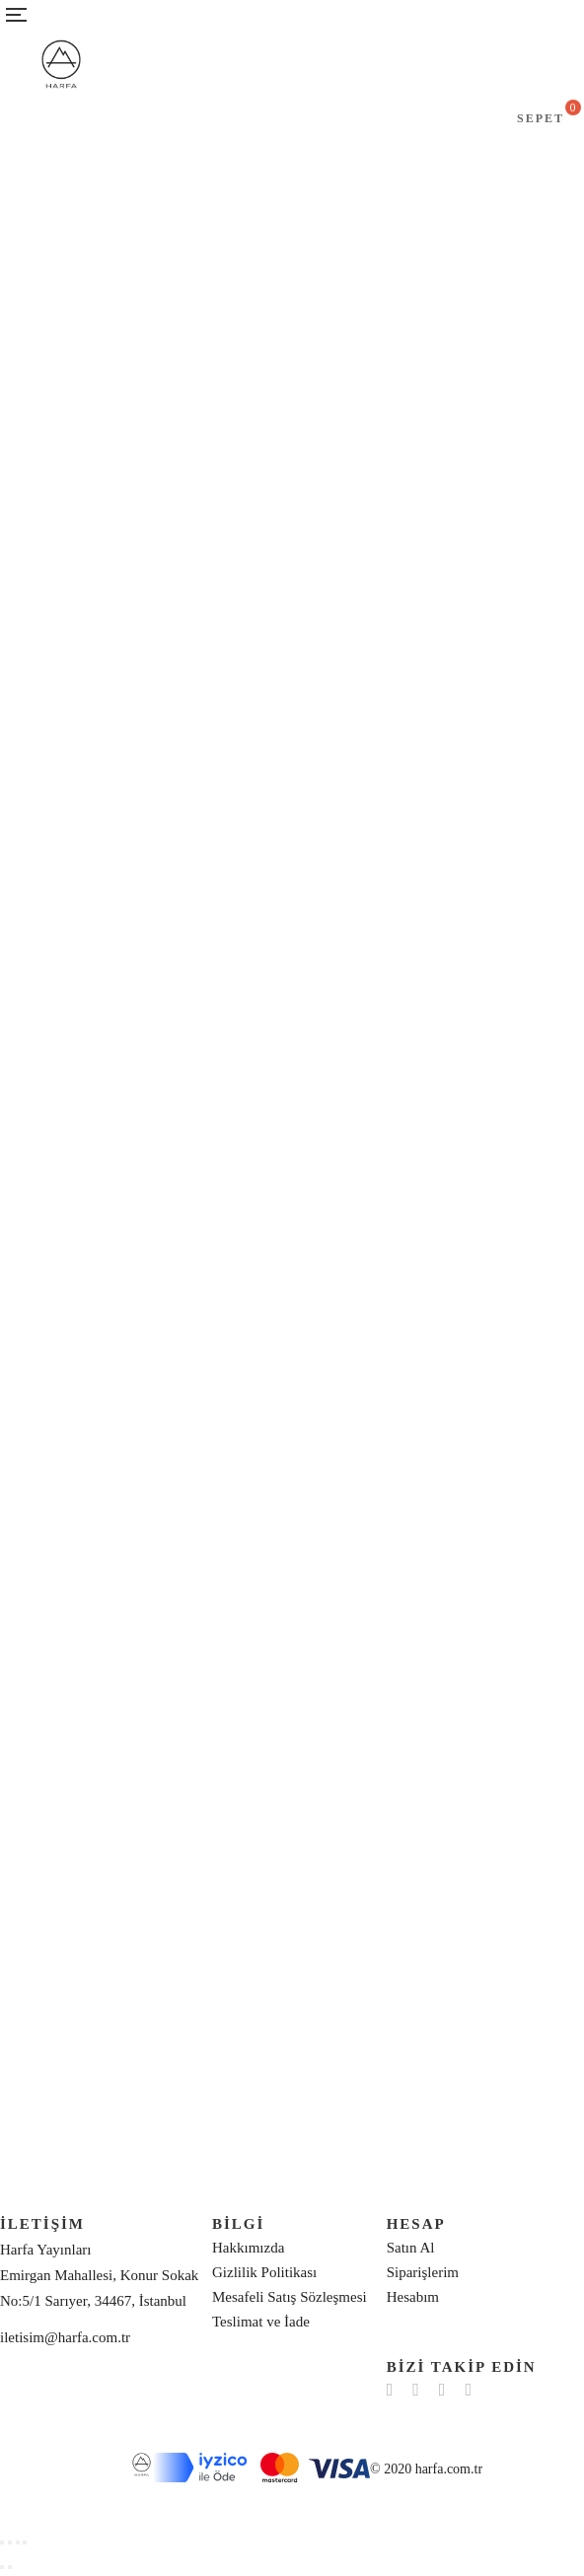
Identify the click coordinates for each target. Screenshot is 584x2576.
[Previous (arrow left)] (2, 2567)
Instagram (442, 2389)
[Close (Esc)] (2, 2542)
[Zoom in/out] (25, 2542)
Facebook (390, 2389)
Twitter (415, 2389)
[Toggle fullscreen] (18, 2542)
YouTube (468, 2389)
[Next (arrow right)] (10, 2567)
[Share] (10, 2542)
